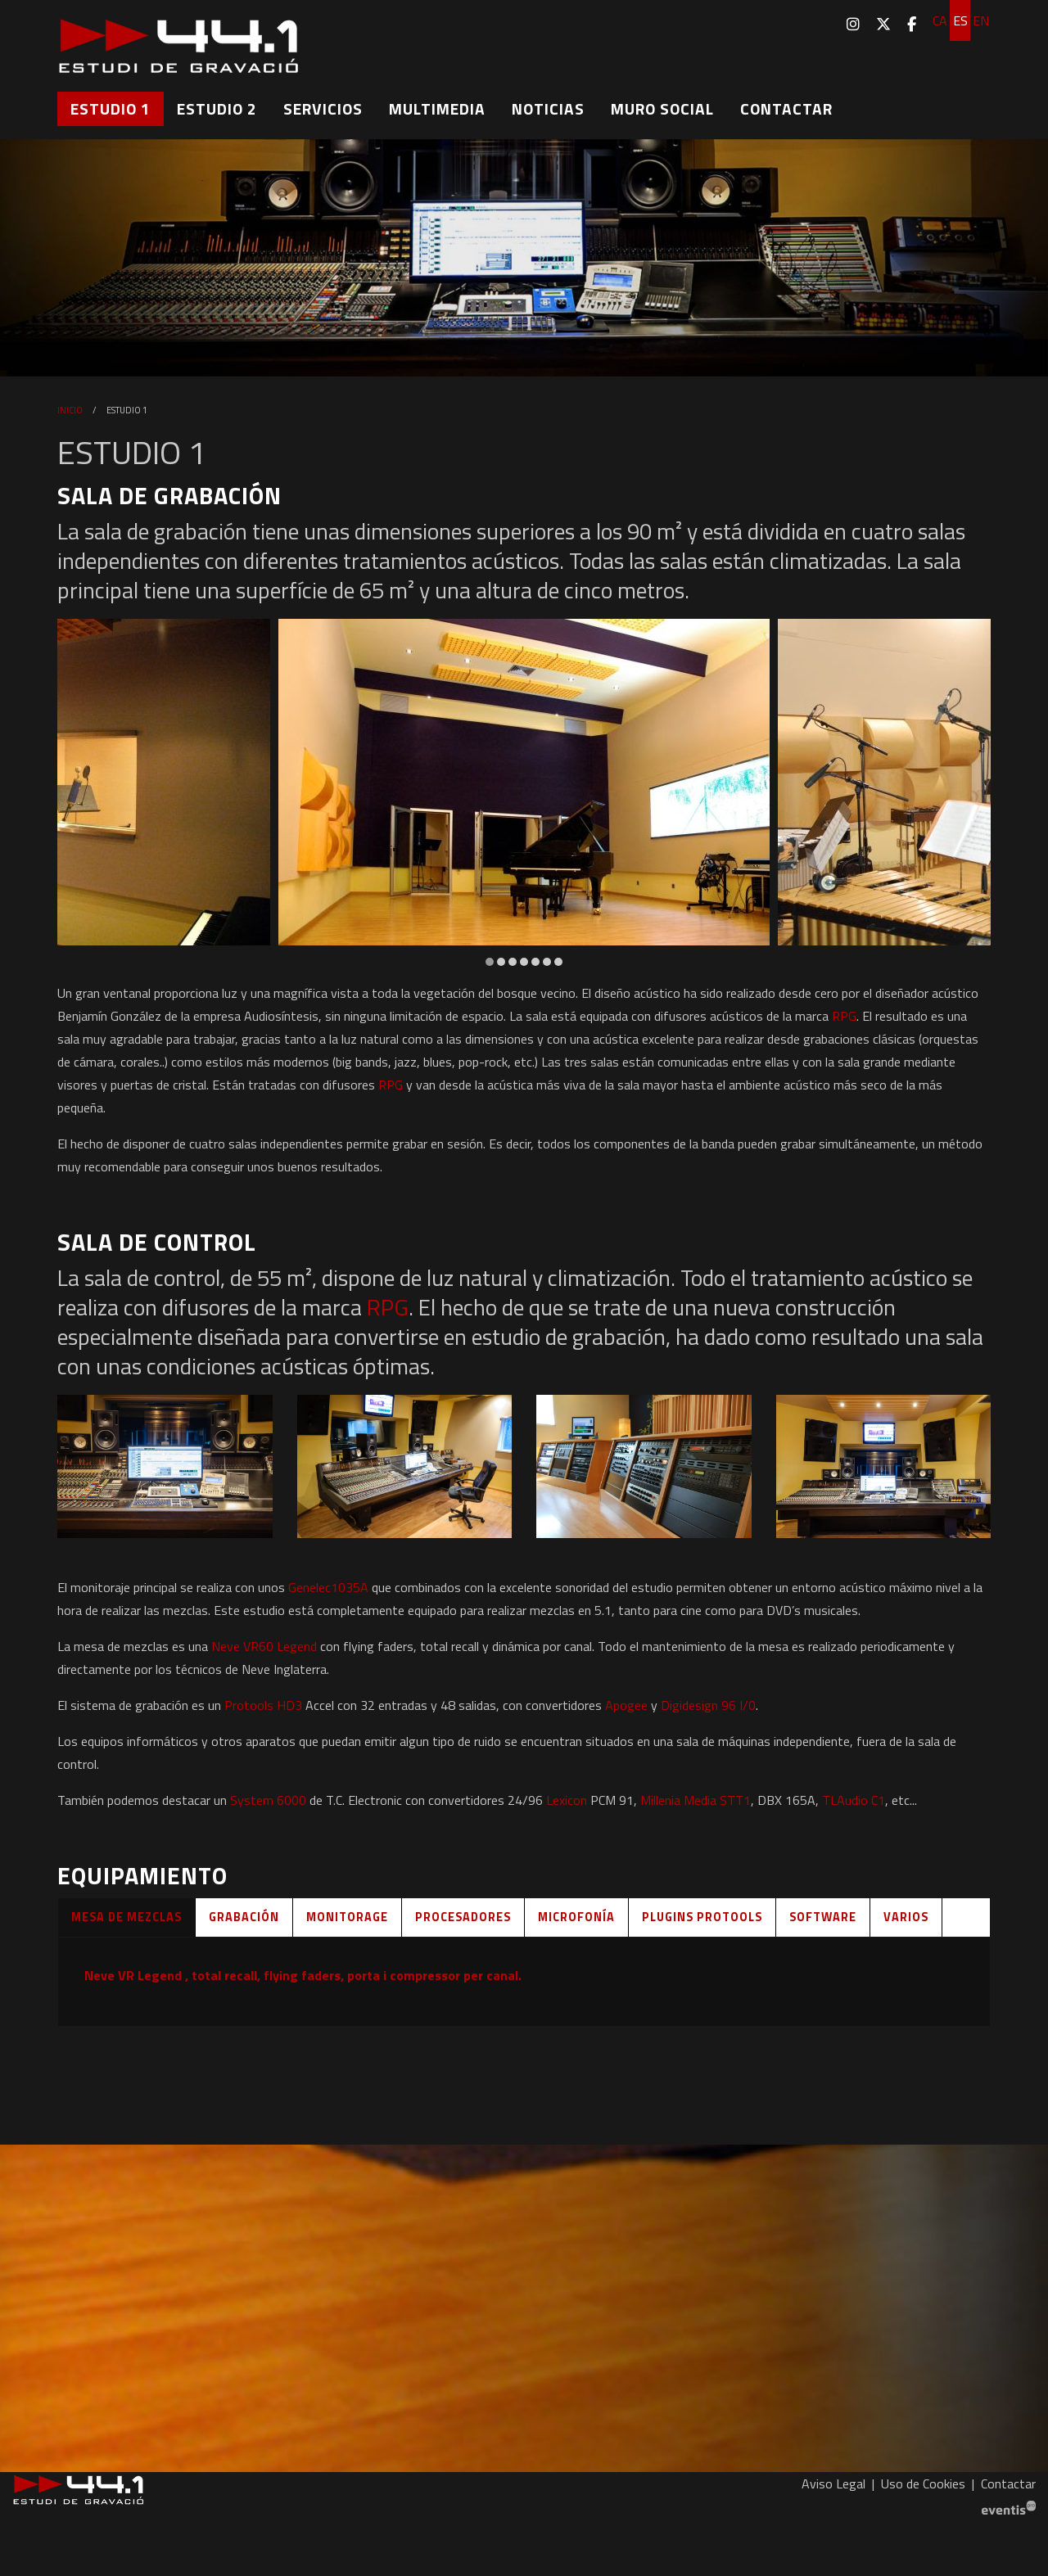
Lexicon (566, 1800)
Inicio (70, 410)
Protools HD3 (263, 1705)
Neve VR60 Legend (264, 1646)
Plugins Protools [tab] (702, 1917)
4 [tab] (524, 962)
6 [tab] (547, 962)
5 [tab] (535, 962)
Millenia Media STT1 (695, 1800)
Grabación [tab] (244, 1917)
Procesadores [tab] (463, 1917)
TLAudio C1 (853, 1800)
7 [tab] (558, 962)
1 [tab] (490, 962)
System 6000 (268, 1800)
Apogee (626, 1705)
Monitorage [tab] (347, 1917)
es (960, 20)
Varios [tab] (905, 1917)
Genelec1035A (328, 1587)
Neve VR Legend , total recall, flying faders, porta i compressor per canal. (303, 1975)
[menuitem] (853, 24)
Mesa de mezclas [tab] (126, 1917)
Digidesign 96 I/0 (708, 1705)
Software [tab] (822, 1917)
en (981, 20)
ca (940, 20)
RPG (844, 1016)
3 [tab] (512, 962)
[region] (524, 793)
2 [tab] (501, 962)
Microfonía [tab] (576, 1917)
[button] (165, 1466)
